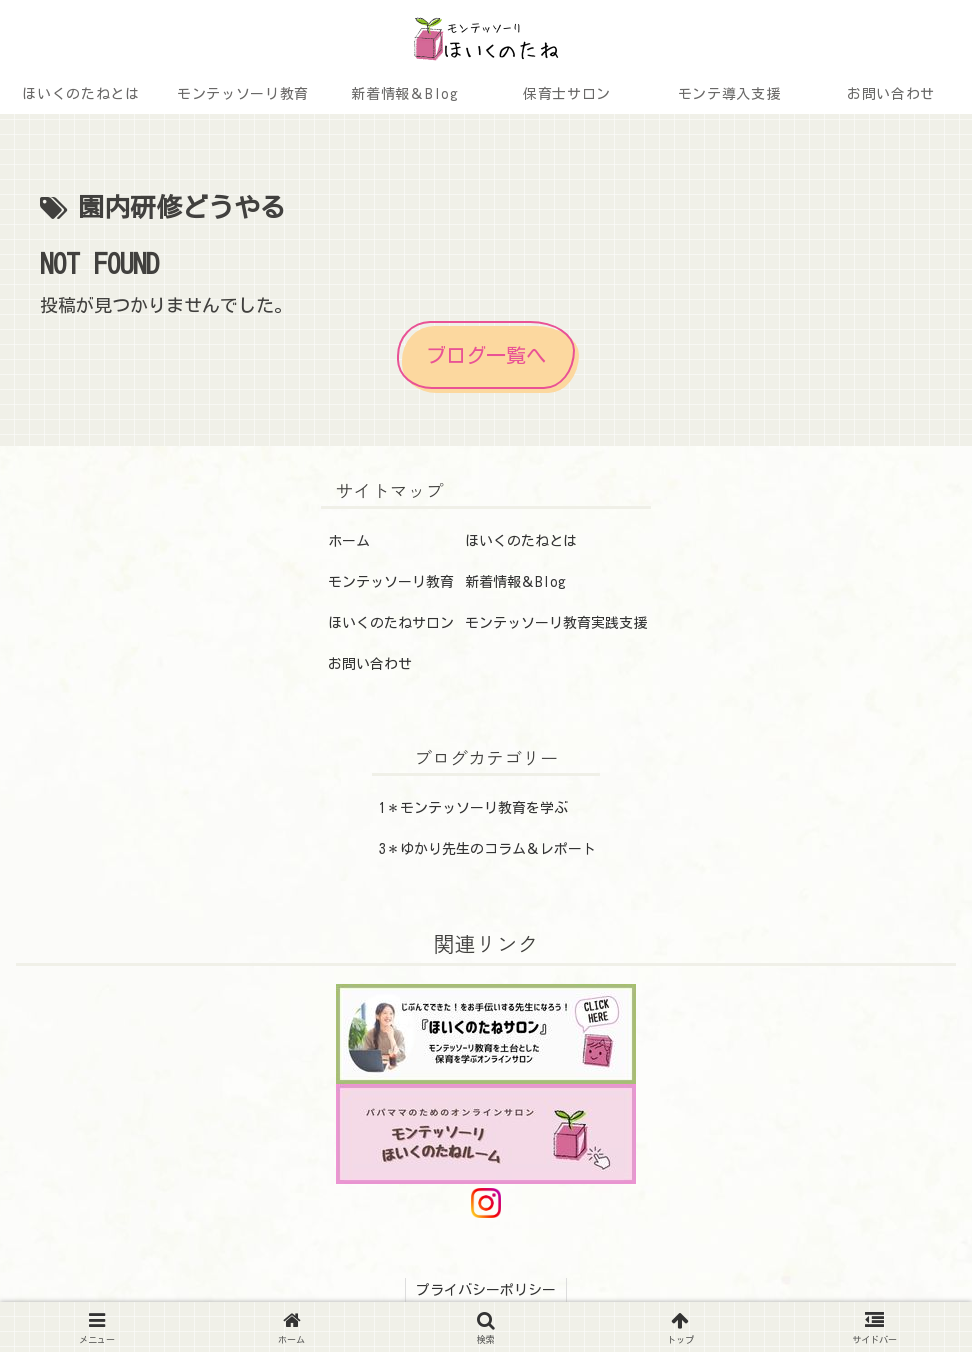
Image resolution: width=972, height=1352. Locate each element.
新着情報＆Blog (515, 582)
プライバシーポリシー (486, 1290)
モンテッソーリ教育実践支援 (556, 623)
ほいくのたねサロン (391, 623)
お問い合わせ (370, 664)
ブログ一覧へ (486, 355)
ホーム (349, 541)
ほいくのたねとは (521, 541)
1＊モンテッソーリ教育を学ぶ (473, 808)
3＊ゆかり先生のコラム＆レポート (487, 849)
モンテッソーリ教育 (391, 582)
